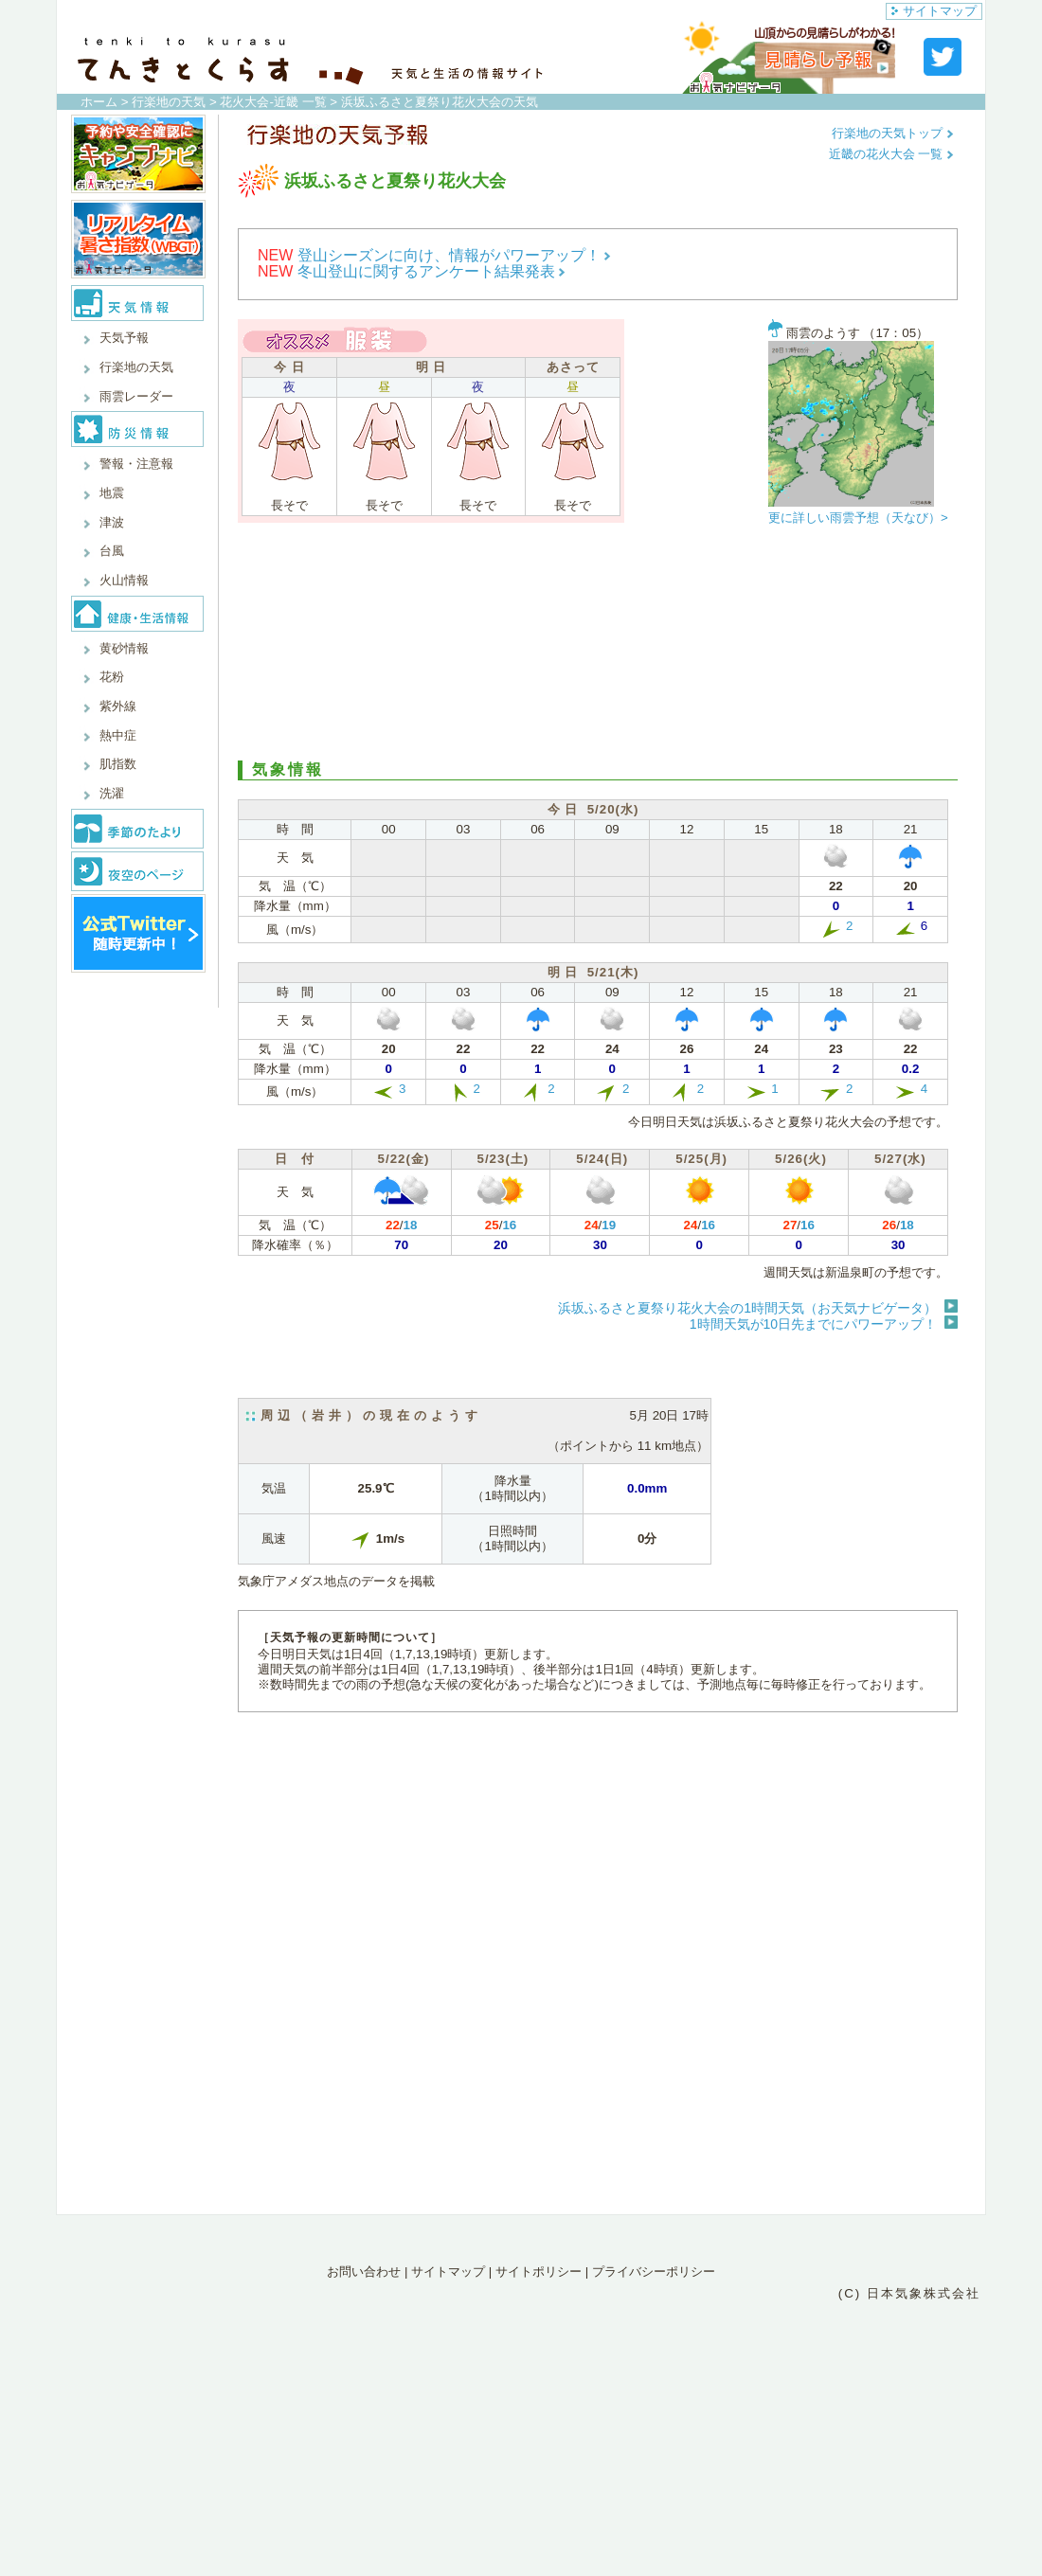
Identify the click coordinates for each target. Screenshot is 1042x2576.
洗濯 (111, 793)
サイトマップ (934, 11)
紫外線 (117, 706)
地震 (111, 493)
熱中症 (117, 735)
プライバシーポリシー (653, 2271)
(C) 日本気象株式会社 (909, 2293)
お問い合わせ (364, 2271)
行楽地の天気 (169, 102)
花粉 (111, 677)
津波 (111, 522)
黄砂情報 (124, 648)
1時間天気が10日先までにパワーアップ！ (813, 1324)
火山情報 (124, 580)
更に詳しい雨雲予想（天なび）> (858, 517)
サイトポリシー (538, 2271)
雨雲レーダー (136, 396)
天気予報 (124, 338)
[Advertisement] (597, 647)
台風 (111, 551)
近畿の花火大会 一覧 (891, 154)
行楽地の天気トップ (893, 133)
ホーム (99, 102)
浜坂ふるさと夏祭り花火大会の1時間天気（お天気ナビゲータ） (747, 1307)
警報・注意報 (136, 463)
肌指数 (117, 764)
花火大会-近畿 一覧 (273, 102)
